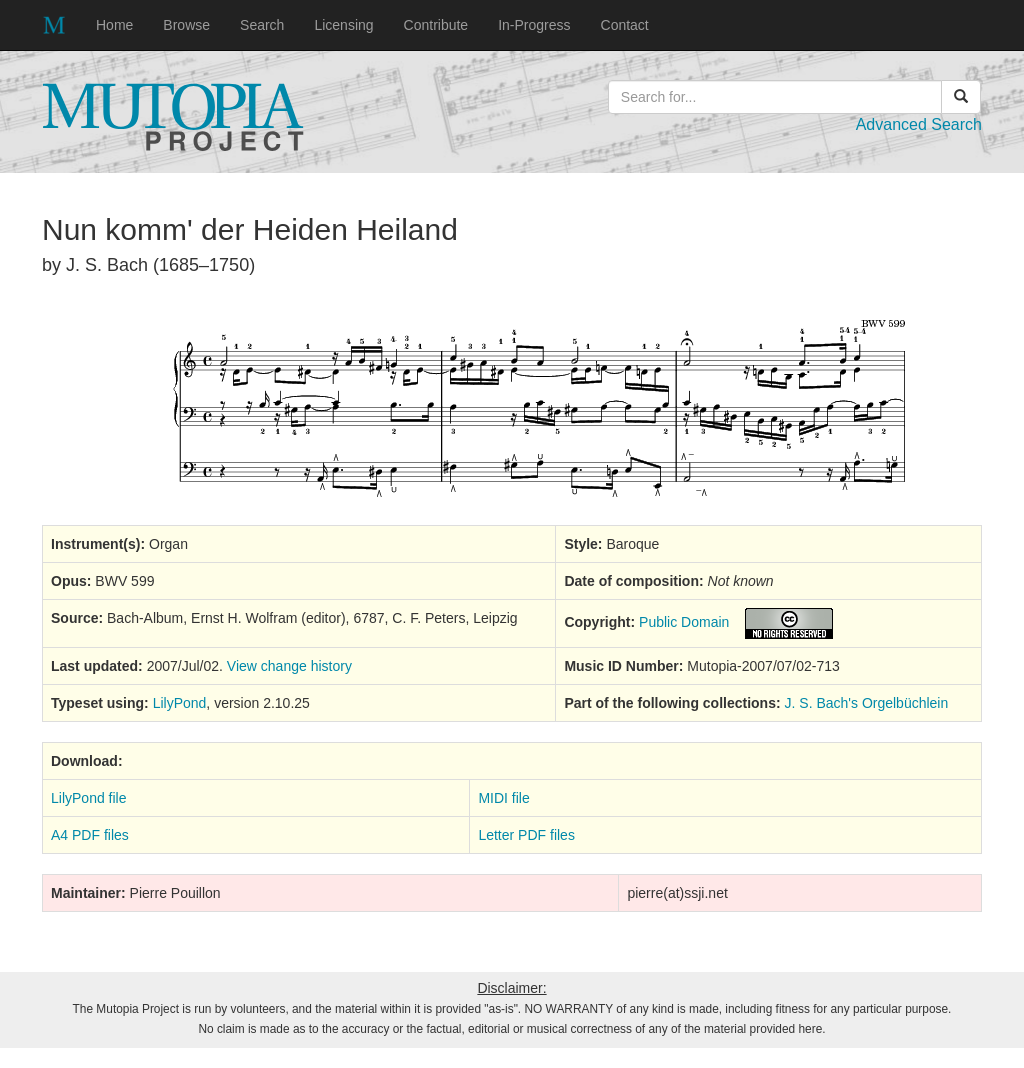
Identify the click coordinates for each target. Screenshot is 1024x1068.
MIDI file (503, 798)
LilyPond (180, 703)
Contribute (436, 25)
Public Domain (684, 622)
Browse (186, 25)
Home (114, 25)
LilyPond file (89, 798)
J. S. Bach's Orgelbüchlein (867, 703)
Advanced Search (919, 124)
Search (262, 25)
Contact (625, 25)
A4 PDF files (90, 835)
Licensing (343, 25)
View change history (289, 666)
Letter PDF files (526, 835)
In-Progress (534, 25)
